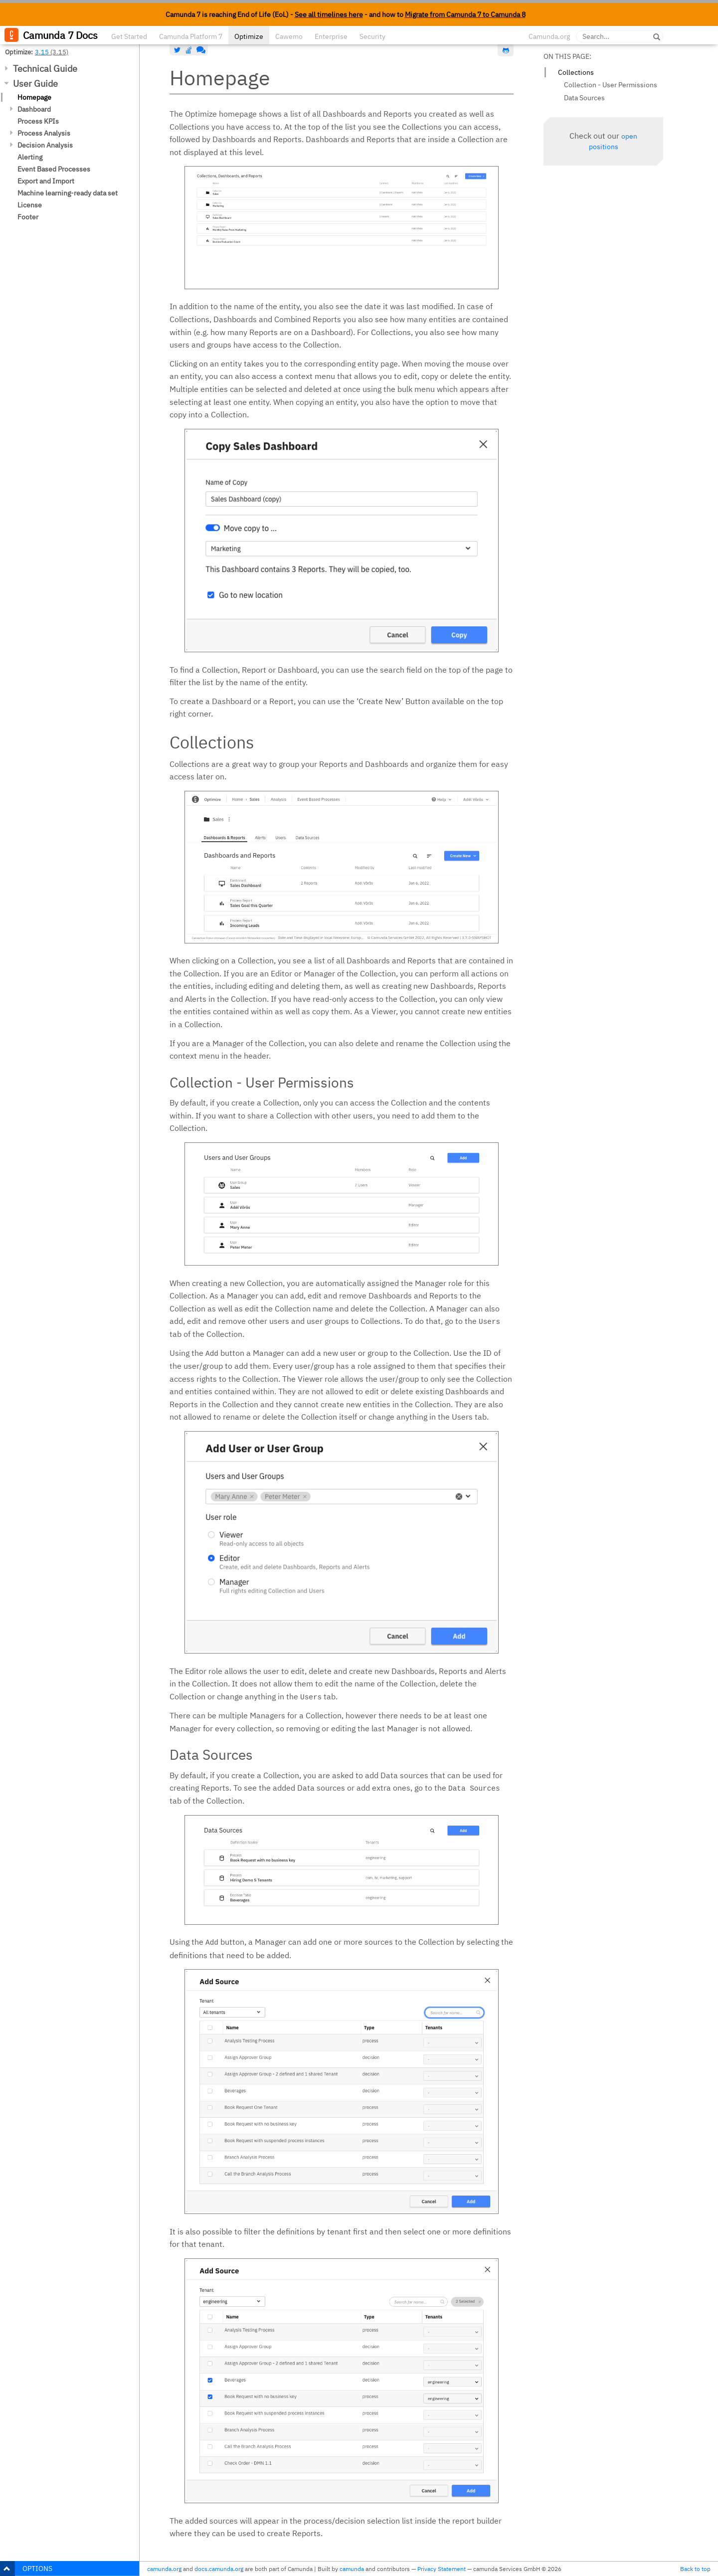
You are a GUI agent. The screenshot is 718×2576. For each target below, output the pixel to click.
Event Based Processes (53, 169)
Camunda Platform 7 (190, 36)
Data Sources (584, 97)
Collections (576, 72)
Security (372, 36)
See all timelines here (329, 14)
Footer (27, 216)
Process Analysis (43, 133)
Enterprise (331, 36)
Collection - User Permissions (610, 84)
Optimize (248, 36)
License (29, 204)
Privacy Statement (441, 2569)
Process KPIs (38, 121)
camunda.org (164, 2569)
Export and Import (45, 181)
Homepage (34, 97)
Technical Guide (45, 68)
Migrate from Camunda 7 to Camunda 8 (465, 14)
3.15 (42, 51)
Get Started (129, 36)
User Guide (35, 83)
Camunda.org (549, 36)
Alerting (29, 157)
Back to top (695, 2569)
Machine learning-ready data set (67, 192)
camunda (352, 2569)
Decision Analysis (45, 145)
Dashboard (34, 109)
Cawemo (289, 36)
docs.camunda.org (218, 2569)
